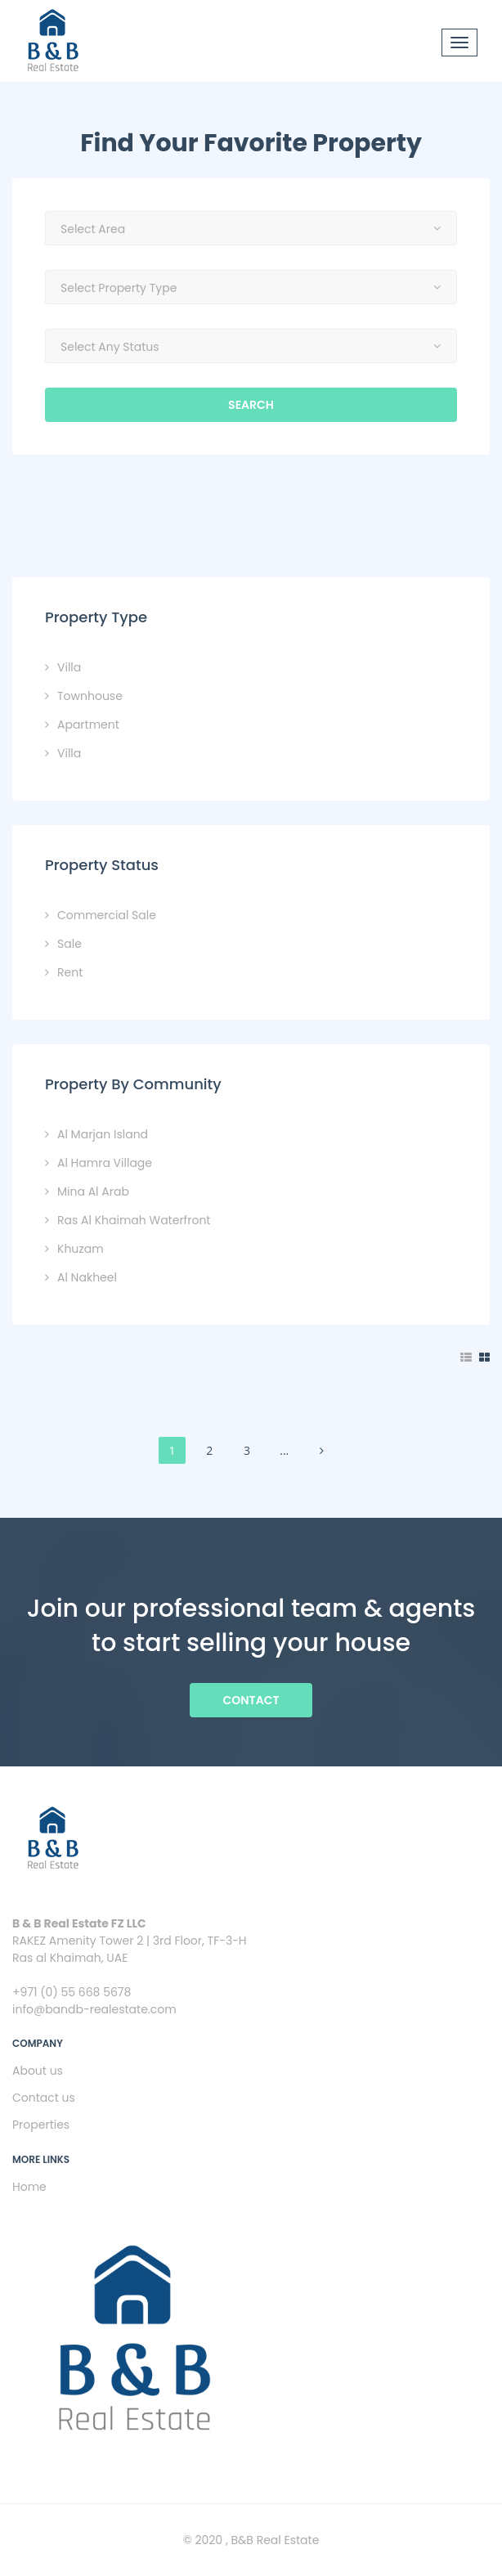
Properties (40, 2124)
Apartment (88, 724)
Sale (69, 944)
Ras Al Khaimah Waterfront (133, 1220)
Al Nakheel (87, 1277)
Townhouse (90, 696)
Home (29, 2187)
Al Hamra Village (104, 1163)
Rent (70, 972)
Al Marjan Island (102, 1134)
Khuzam (80, 1249)
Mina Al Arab (93, 1191)
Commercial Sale (106, 915)
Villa (69, 667)
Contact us (43, 2097)
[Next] (321, 1450)
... (284, 1450)
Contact (251, 1700)
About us (37, 2070)
